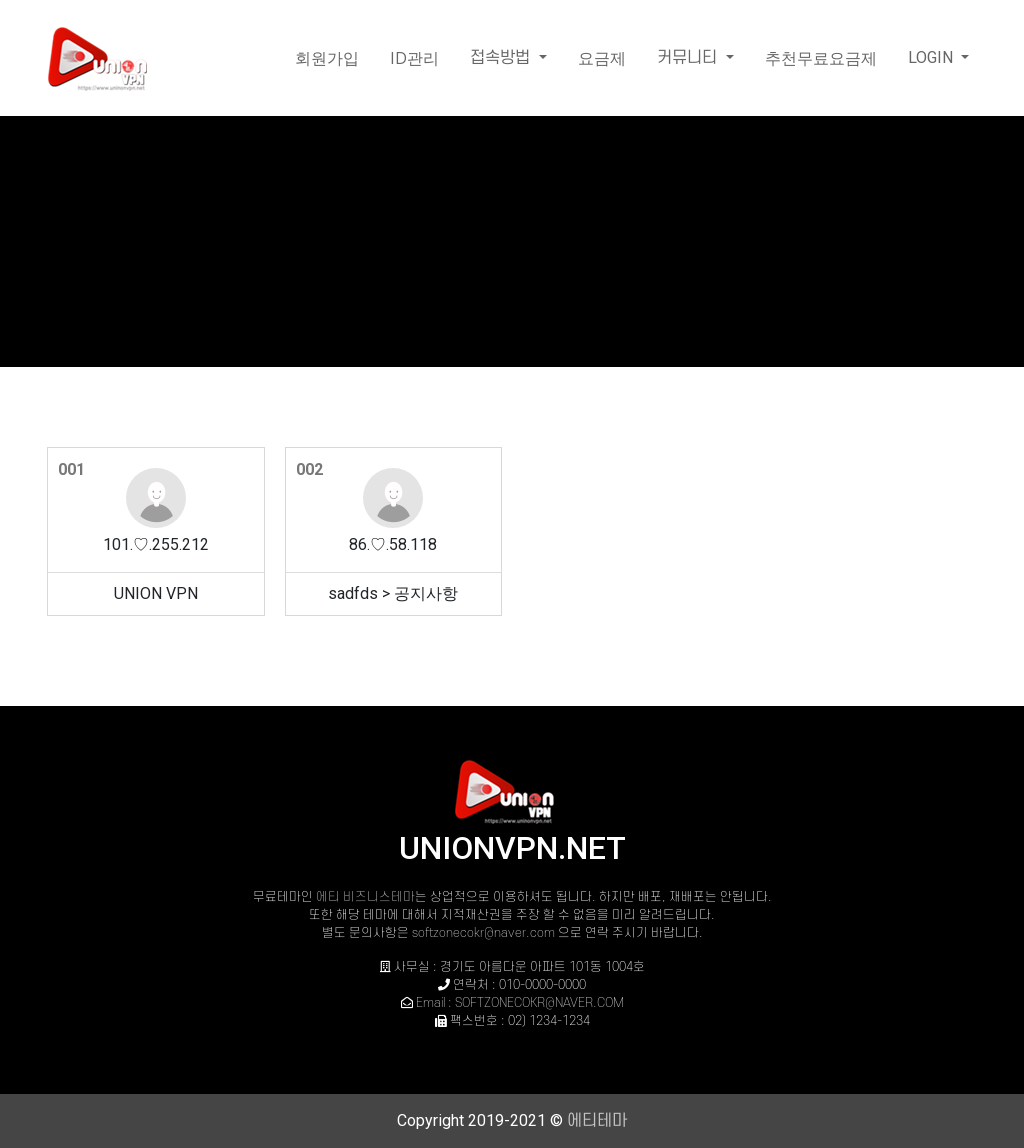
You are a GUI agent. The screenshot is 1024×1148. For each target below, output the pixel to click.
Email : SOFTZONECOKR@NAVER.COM (520, 1003)
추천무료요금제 (821, 58)
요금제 (602, 58)
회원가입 (327, 58)
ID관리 (414, 58)
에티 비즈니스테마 (365, 897)
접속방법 (502, 58)
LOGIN (932, 57)
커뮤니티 (689, 58)
